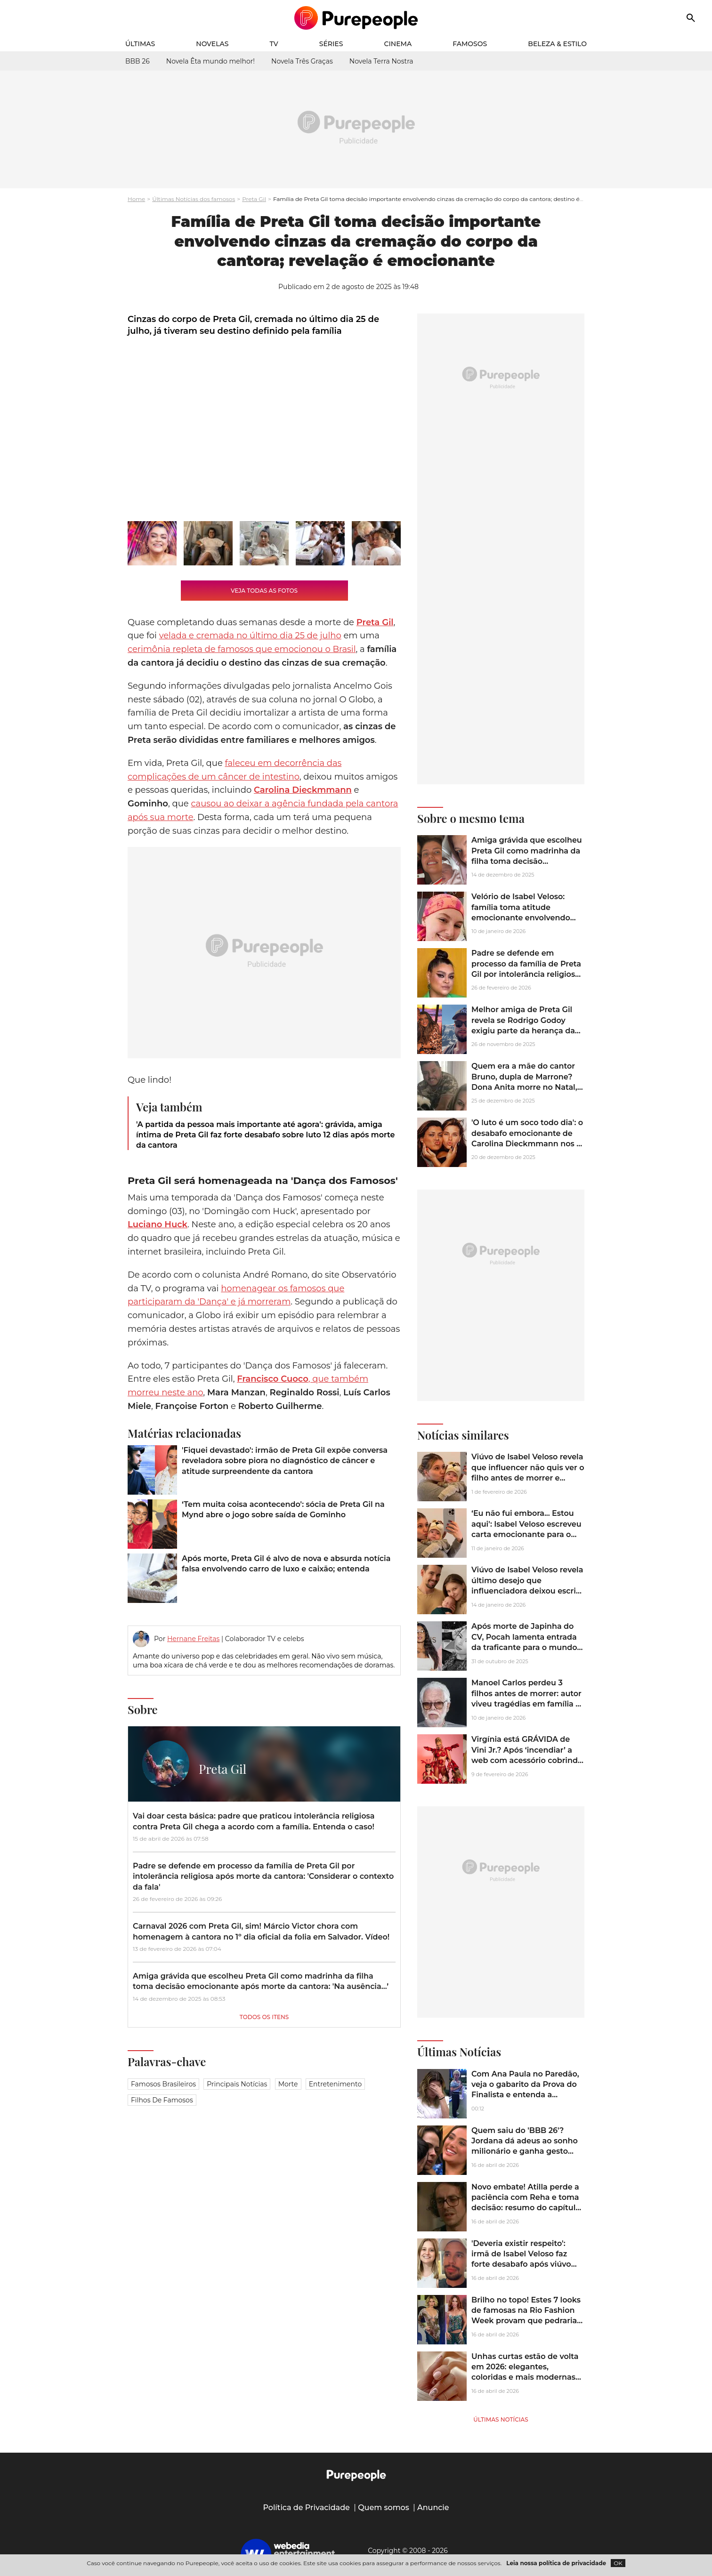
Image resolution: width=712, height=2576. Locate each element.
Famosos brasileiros (163, 2084)
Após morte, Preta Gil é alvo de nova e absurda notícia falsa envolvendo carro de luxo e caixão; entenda (286, 1563)
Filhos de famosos (162, 2100)
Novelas (212, 44)
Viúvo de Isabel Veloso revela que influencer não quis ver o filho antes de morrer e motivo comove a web (527, 1472)
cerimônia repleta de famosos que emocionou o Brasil (242, 649)
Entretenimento (335, 2084)
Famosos (470, 44)
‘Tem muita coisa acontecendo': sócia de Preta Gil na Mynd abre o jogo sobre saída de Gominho (283, 1509)
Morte (288, 2084)
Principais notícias (237, 2084)
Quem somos (383, 2507)
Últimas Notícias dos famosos (193, 198)
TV (274, 44)
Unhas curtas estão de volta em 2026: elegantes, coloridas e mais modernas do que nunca (525, 2372)
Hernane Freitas (193, 1638)
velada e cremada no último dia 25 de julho (250, 635)
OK (618, 2563)
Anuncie (433, 2507)
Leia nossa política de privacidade (556, 2563)
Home (136, 198)
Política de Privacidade (306, 2507)
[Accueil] (356, 18)
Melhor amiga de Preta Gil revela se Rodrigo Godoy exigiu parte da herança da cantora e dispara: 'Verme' (523, 1025)
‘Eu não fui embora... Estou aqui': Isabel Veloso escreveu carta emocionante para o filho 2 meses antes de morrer (526, 1534)
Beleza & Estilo (557, 44)
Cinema (398, 44)
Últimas (140, 44)
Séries (331, 44)
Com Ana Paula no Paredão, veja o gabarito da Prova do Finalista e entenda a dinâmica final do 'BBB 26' (525, 2089)
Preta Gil (254, 198)
